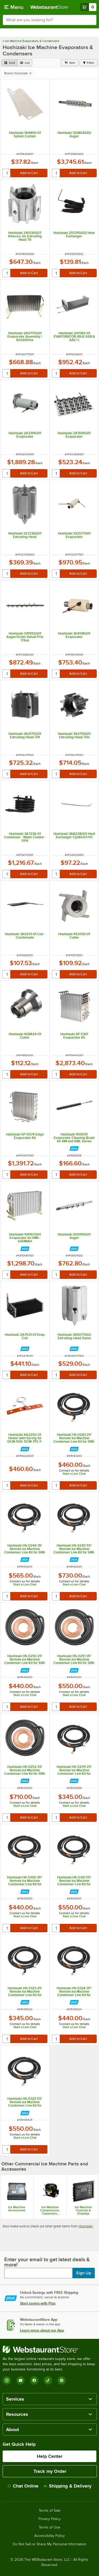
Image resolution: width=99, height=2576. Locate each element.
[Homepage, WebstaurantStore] (49, 7)
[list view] (24, 62)
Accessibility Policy (49, 2536)
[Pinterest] (61, 2380)
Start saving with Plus (38, 2303)
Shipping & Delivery (67, 2486)
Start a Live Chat (74, 1473)
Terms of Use (49, 2527)
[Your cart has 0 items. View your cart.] (88, 7)
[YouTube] (20, 2380)
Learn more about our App (42, 2330)
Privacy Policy (49, 2519)
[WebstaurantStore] (49, 2349)
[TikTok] (48, 2380)
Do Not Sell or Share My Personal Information (49, 2544)
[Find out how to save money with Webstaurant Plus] (74, 1148)
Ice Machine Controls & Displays (83, 2210)
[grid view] (9, 62)
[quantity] (6, 173)
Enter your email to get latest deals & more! (47, 2262)
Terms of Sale (50, 2510)
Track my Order (49, 2471)
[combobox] (49, 20)
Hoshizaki (85, 2226)
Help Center (49, 2456)
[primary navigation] (14, 7)
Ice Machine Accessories (17, 2209)
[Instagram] (7, 2380)
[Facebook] (34, 2380)
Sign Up (83, 2273)
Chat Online (23, 2486)
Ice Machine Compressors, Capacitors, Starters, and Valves (50, 2210)
